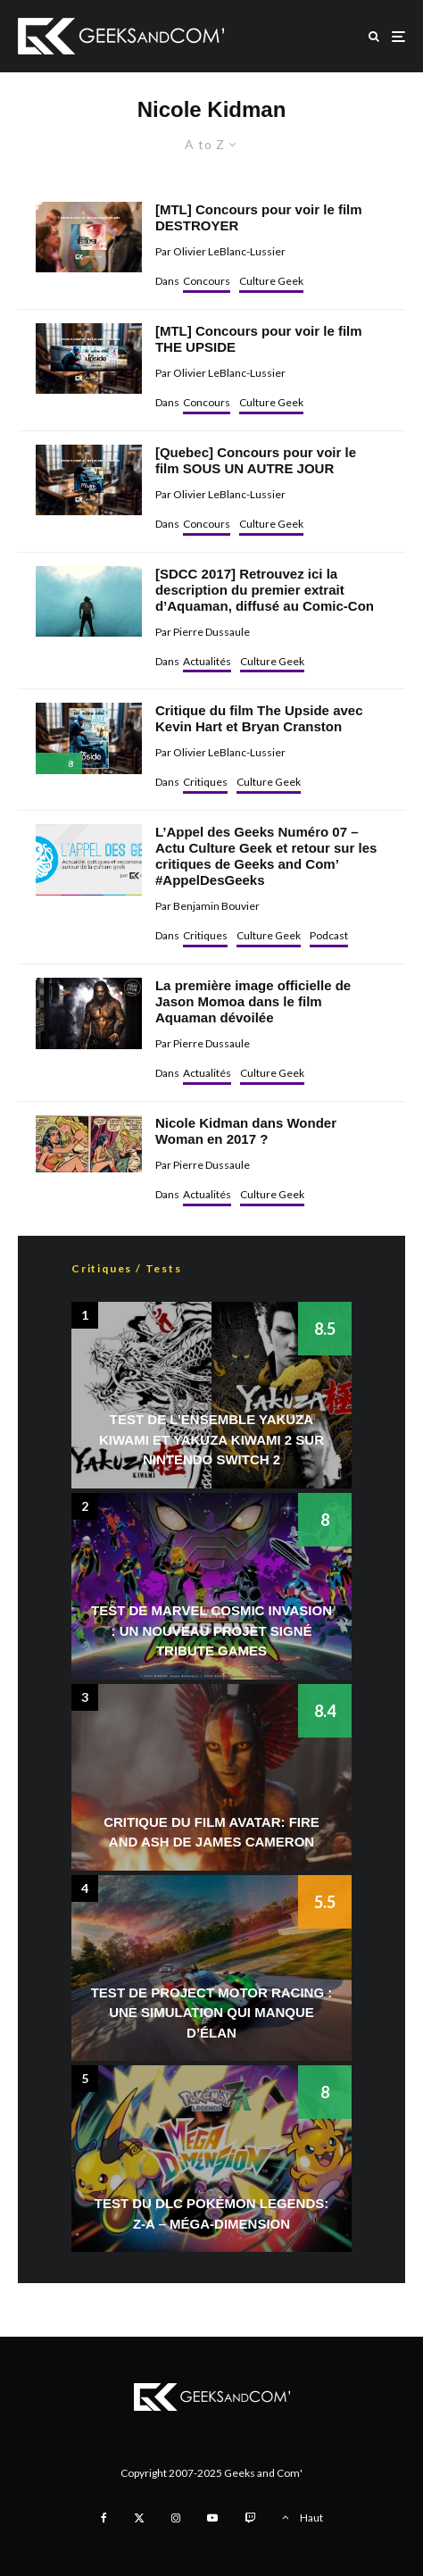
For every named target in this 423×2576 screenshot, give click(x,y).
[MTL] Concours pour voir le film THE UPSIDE (258, 338)
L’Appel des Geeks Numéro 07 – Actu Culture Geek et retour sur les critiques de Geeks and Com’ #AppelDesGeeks (266, 856)
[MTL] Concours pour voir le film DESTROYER (258, 217)
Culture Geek (271, 281)
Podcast (329, 935)
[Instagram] (176, 2518)
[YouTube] (212, 2518)
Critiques (205, 781)
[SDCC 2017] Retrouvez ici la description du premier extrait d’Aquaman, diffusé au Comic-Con (264, 589)
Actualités (207, 661)
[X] (139, 2518)
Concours (206, 281)
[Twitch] (250, 2518)
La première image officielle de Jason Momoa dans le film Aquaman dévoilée (253, 1001)
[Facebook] (103, 2518)
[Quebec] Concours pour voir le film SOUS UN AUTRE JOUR (255, 460)
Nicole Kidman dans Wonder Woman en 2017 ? (245, 1130)
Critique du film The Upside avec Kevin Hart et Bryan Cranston (259, 718)
